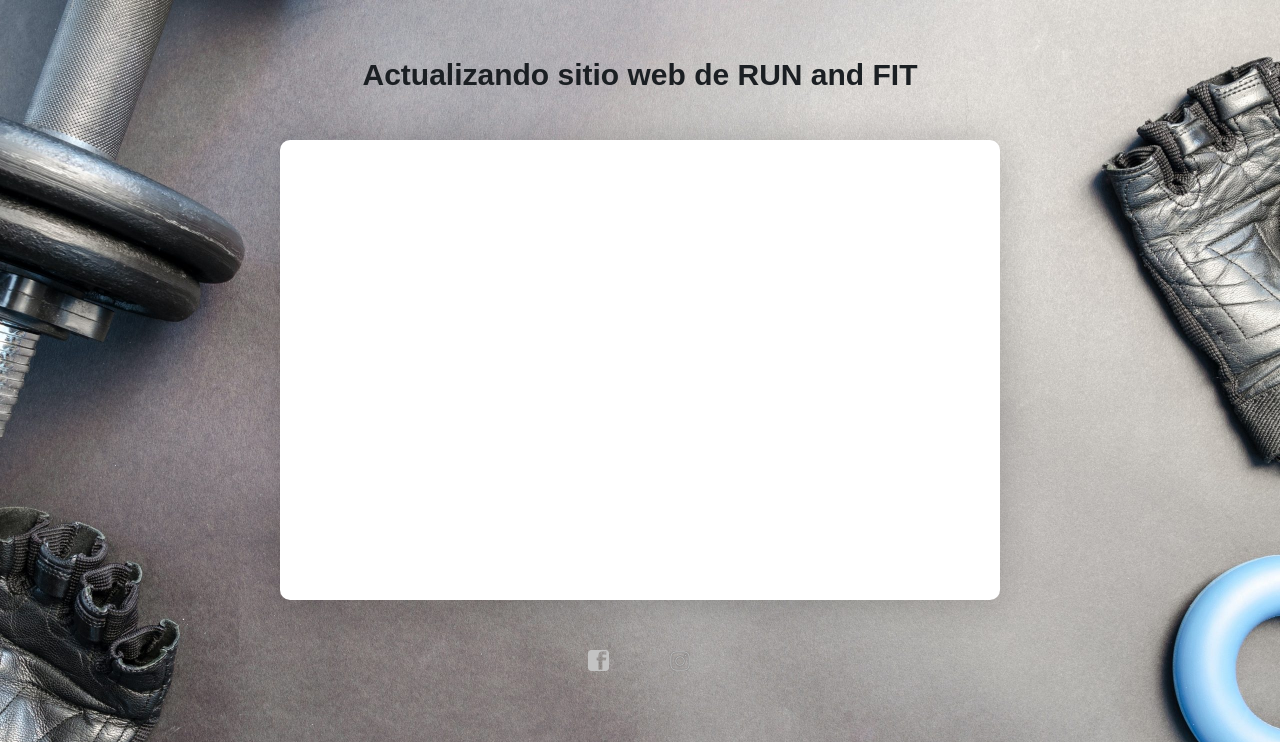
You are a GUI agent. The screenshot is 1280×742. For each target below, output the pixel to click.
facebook (599, 661)
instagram (681, 661)
